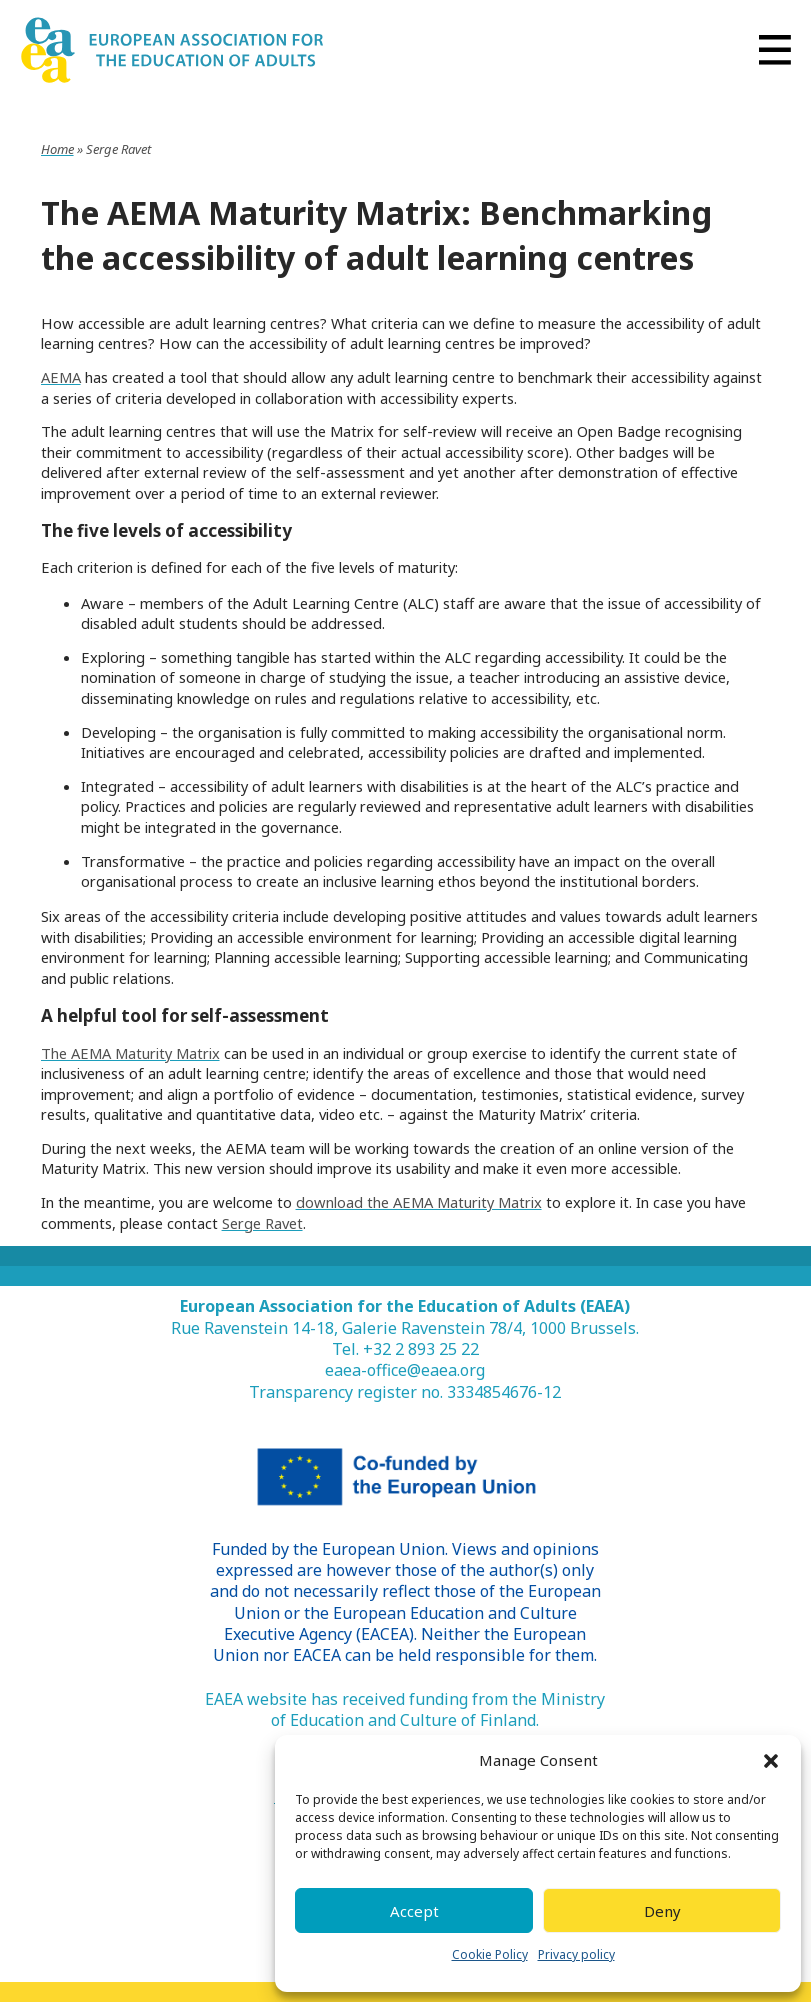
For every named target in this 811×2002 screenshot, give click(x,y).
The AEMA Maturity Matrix (130, 1053)
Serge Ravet (262, 1223)
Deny (662, 1911)
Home (57, 149)
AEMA (61, 377)
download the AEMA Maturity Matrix (419, 1202)
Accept (414, 1911)
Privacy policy (576, 1954)
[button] (771, 1761)
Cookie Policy (490, 1954)
